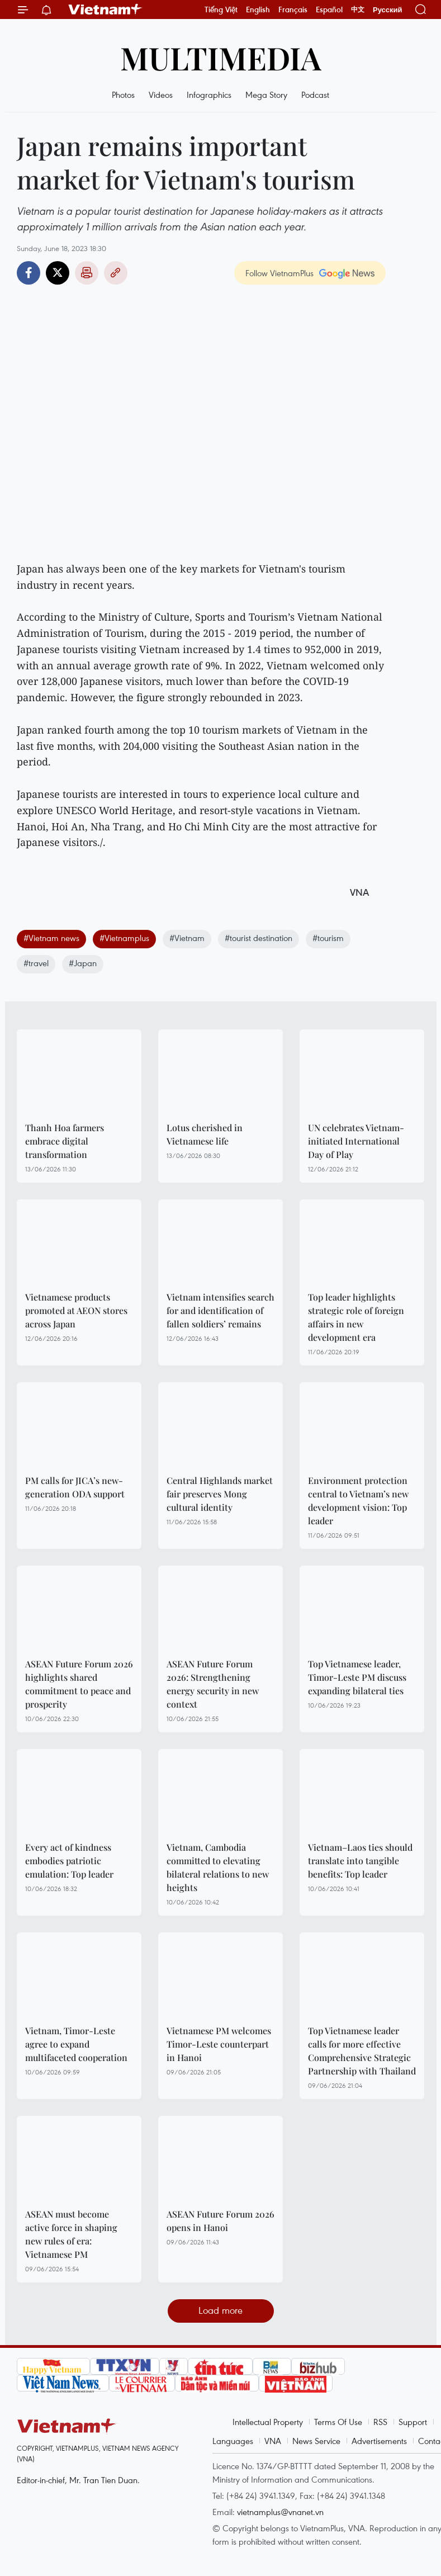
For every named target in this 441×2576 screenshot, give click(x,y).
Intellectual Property (268, 2421)
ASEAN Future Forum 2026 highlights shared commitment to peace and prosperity (79, 1684)
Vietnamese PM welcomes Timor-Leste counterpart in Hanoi (219, 2044)
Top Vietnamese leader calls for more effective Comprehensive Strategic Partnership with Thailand (362, 2051)
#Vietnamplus (124, 937)
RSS (380, 2421)
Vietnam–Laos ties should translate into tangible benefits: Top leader (360, 1860)
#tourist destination (258, 937)
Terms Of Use (338, 2421)
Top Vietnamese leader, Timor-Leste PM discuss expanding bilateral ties (357, 1677)
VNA (272, 2440)
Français (292, 9)
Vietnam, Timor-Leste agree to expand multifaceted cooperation (76, 2044)
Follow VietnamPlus (279, 272)
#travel (36, 962)
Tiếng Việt (221, 9)
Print (86, 273)
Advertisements (379, 2440)
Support (413, 2421)
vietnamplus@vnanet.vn (280, 2511)
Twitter (57, 273)
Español (329, 9)
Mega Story (266, 94)
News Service (316, 2440)
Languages (232, 2440)
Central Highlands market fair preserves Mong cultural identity (220, 1493)
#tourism (328, 937)
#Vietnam (187, 937)
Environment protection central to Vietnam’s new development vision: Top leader (358, 1500)
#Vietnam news (51, 937)
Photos (123, 94)
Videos (161, 94)
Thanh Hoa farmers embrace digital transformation (64, 1141)
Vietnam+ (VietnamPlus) (106, 9)
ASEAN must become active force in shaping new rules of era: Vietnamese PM (71, 2234)
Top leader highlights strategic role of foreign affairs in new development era (356, 1317)
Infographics (209, 94)
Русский (387, 10)
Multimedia (220, 57)
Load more (220, 2310)
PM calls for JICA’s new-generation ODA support (75, 1487)
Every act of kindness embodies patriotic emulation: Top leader (69, 1860)
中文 (357, 9)
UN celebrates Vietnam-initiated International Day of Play (356, 1141)
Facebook (28, 273)
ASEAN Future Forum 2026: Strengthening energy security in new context (213, 1684)
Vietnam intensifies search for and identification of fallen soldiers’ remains (220, 1310)
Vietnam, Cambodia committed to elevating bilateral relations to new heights (218, 1867)
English (258, 9)
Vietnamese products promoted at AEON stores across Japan (76, 1310)
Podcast (315, 94)
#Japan (83, 962)
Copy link (115, 273)
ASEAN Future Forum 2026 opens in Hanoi (220, 2220)
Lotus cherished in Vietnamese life (205, 1134)
